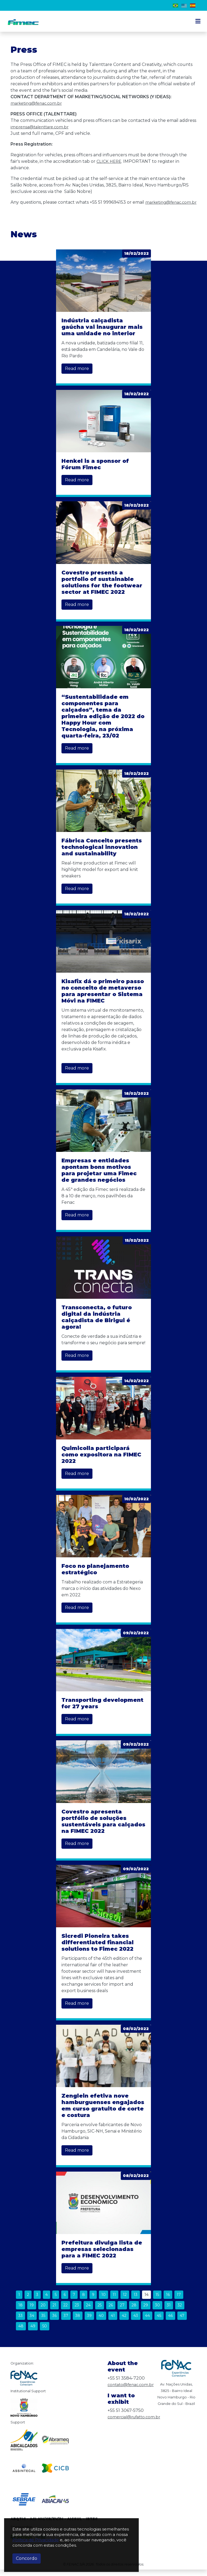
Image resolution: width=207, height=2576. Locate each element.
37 (66, 2322)
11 (114, 2301)
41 (113, 2322)
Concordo (26, 2558)
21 (54, 2311)
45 (159, 2322)
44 (147, 2322)
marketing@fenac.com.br (38, 103)
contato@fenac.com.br (132, 2391)
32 (180, 2311)
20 (43, 2311)
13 (135, 2301)
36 (54, 2322)
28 (134, 2311)
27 (122, 2311)
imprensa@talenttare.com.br (42, 126)
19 (32, 2311)
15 (157, 2301)
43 (135, 2322)
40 (101, 2322)
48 (20, 2332)
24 (88, 2311)
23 (77, 2311)
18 (20, 2311)
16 (168, 2301)
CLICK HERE (109, 161)
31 (169, 2311)
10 (103, 2301)
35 (43, 2322)
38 (77, 2322)
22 (65, 2311)
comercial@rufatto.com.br (136, 2423)
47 (182, 2322)
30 (157, 2311)
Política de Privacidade (35, 2539)
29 (145, 2311)
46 (170, 2322)
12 (125, 2301)
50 (44, 2332)
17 (179, 2301)
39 (89, 2322)
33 (20, 2322)
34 (32, 2322)
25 (100, 2311)
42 (124, 2322)
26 (111, 2311)
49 (32, 2332)
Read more (77, 374)
